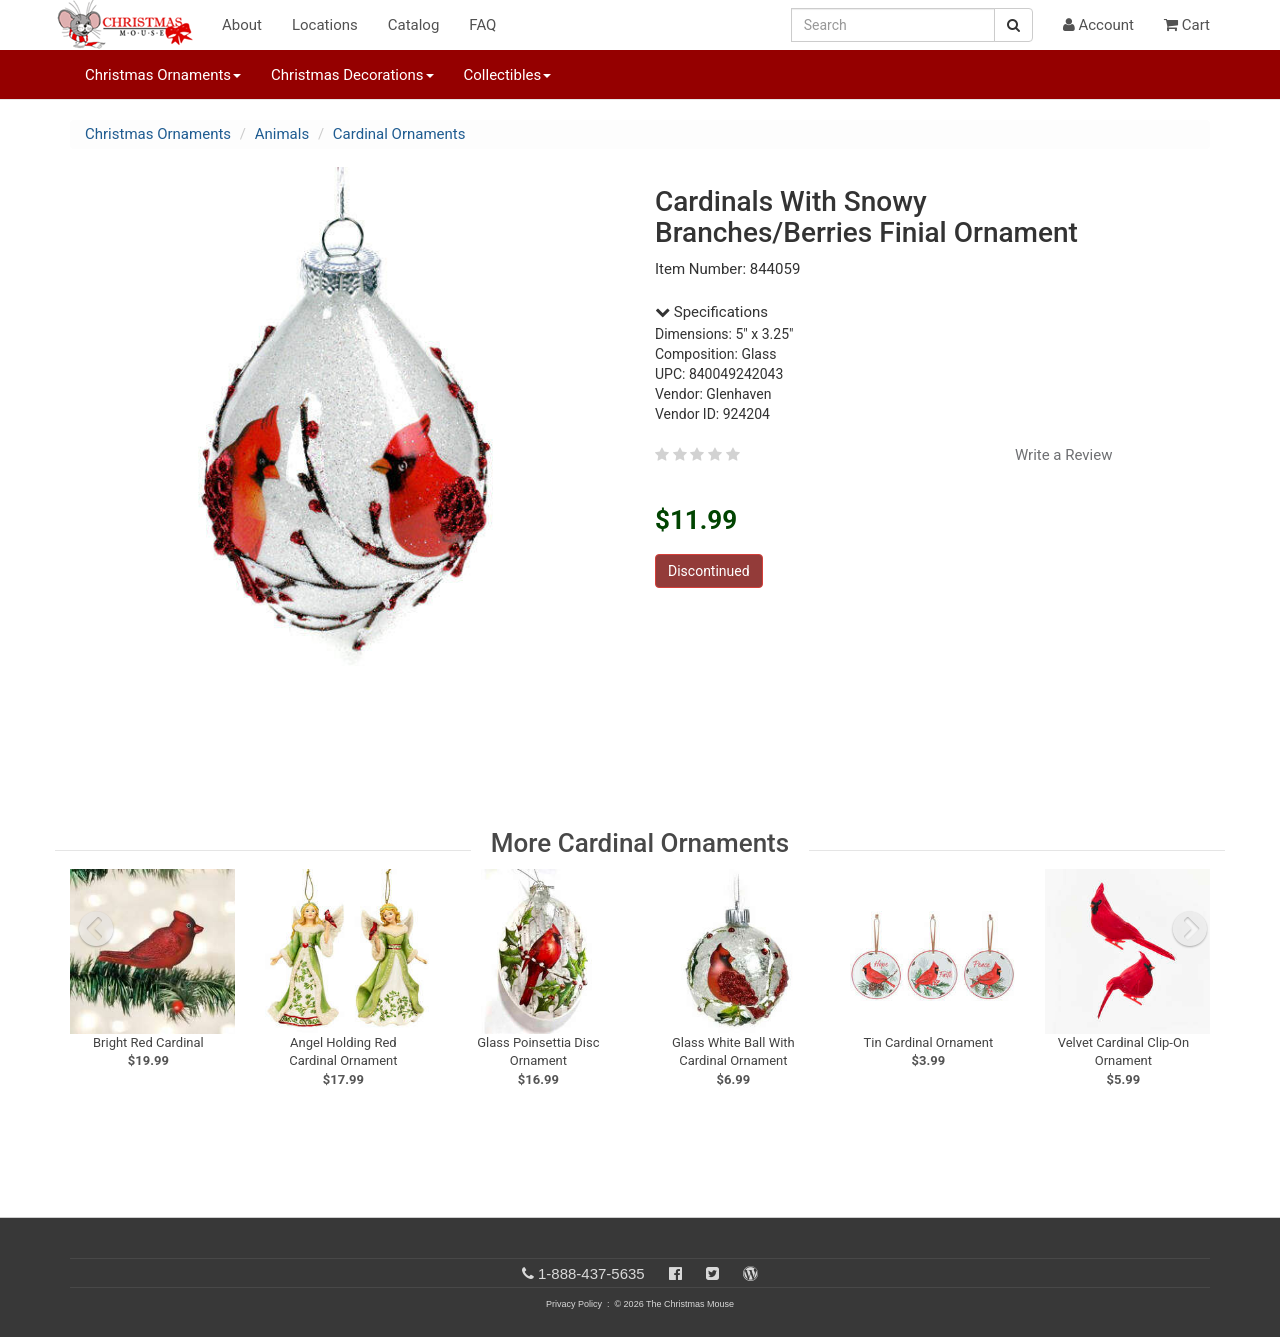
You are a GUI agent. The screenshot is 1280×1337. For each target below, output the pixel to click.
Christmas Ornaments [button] (163, 75)
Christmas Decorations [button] (352, 75)
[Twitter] (712, 1273)
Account (1098, 25)
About (242, 25)
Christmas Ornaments (158, 134)
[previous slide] (96, 929)
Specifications (711, 312)
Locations (325, 25)
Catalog (414, 25)
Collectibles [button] (508, 75)
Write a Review (1064, 455)
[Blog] (750, 1273)
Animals (282, 134)
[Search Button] (1013, 25)
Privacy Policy (574, 1304)
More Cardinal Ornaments (640, 843)
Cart (1187, 25)
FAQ (482, 25)
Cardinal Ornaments (399, 134)
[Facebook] (675, 1273)
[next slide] (1190, 929)
